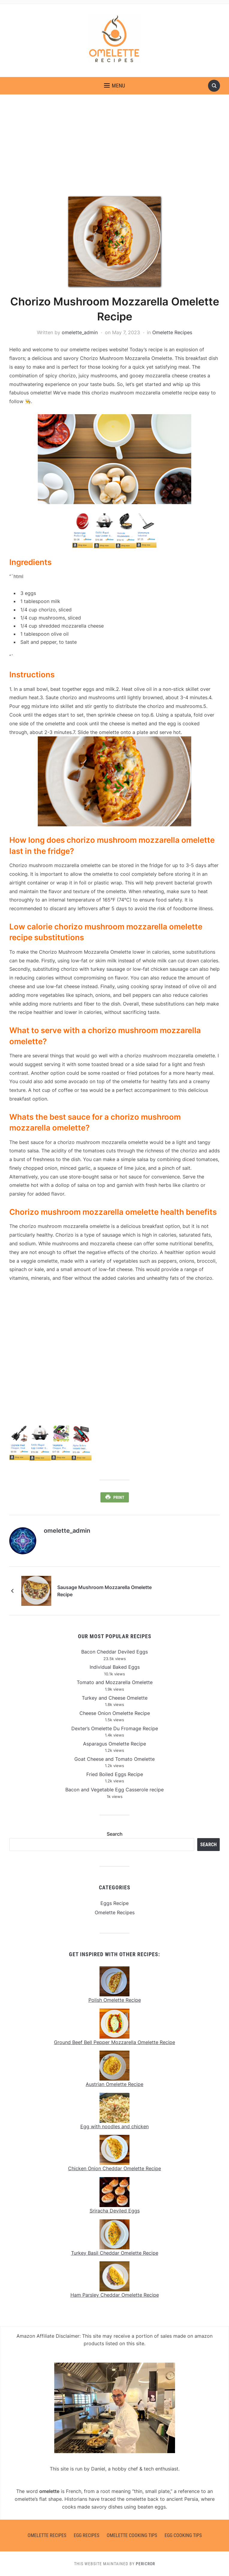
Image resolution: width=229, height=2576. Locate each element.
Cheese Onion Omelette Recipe (114, 1713)
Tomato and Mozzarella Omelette (115, 1682)
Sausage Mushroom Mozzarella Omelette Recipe (112, 1591)
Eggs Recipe (114, 1903)
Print (118, 1497)
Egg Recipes (86, 2535)
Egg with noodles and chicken (114, 2126)
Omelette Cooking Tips (132, 2535)
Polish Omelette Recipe (114, 2000)
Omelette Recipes (172, 332)
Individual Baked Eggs (115, 1667)
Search (115, 1834)
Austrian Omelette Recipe (114, 2084)
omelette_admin (80, 332)
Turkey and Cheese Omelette (114, 1698)
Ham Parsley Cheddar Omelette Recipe (114, 2295)
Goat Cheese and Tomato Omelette (114, 1759)
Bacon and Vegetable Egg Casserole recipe (114, 1789)
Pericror (145, 2563)
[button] (114, 85)
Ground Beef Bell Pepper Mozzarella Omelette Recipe (114, 2042)
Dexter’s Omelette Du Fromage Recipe (114, 1728)
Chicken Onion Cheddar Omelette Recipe (114, 2168)
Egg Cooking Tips (183, 2535)
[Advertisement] (114, 152)
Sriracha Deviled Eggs (115, 2210)
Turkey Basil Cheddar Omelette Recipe (114, 2253)
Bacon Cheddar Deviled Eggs (114, 1652)
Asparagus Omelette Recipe (114, 1743)
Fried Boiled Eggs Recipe (114, 1774)
